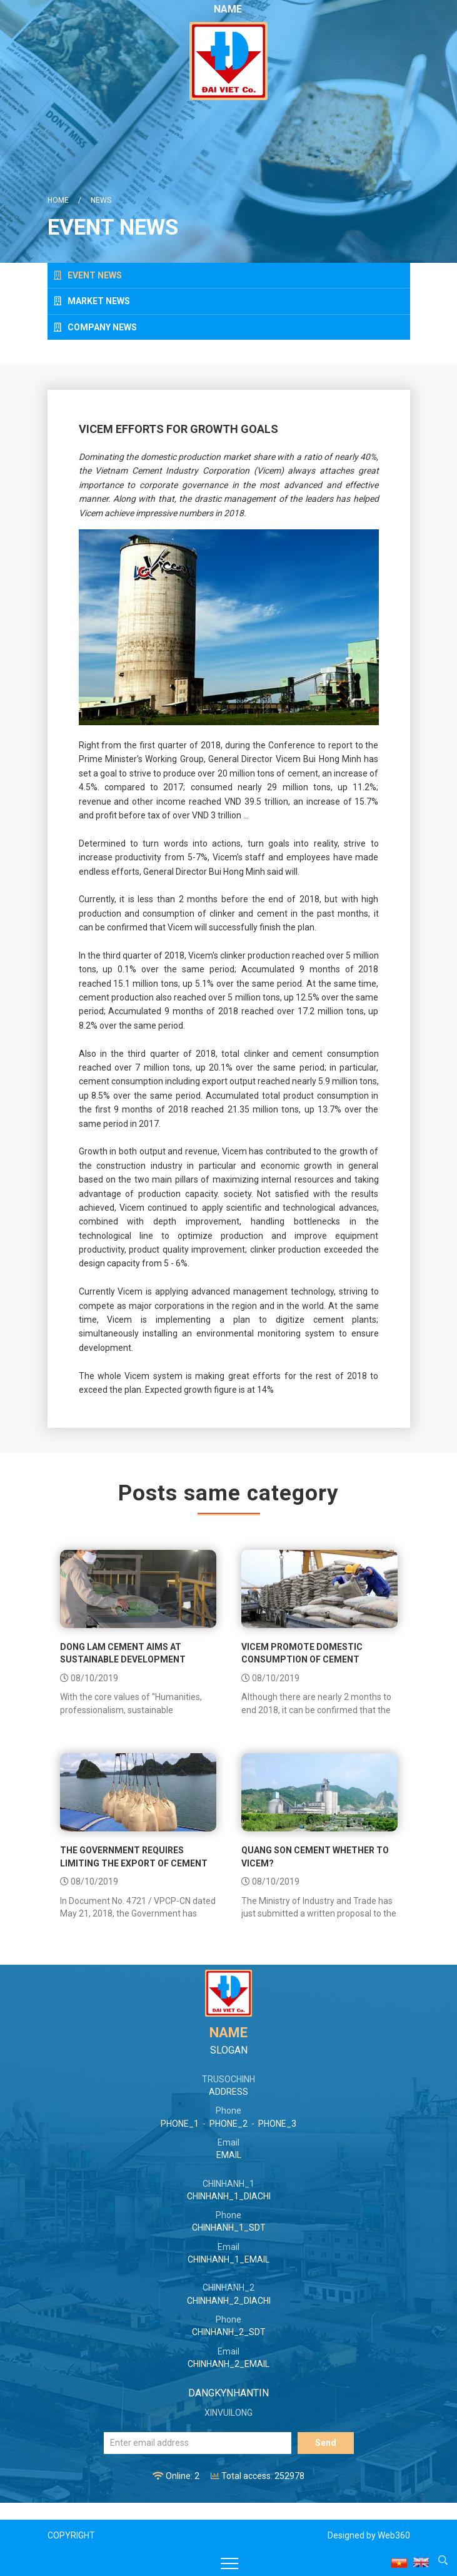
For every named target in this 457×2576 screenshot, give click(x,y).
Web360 (394, 2535)
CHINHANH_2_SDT (229, 2332)
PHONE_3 (277, 2124)
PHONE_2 (228, 2124)
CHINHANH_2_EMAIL (228, 2364)
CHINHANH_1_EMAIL (228, 2259)
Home (58, 200)
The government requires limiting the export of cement (134, 1856)
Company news (95, 327)
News (101, 200)
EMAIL (228, 2155)
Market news (92, 301)
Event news (88, 275)
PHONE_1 (180, 2124)
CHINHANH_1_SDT (229, 2227)
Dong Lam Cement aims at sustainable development (123, 1653)
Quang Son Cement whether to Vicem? (315, 1856)
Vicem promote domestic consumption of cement (302, 1653)
